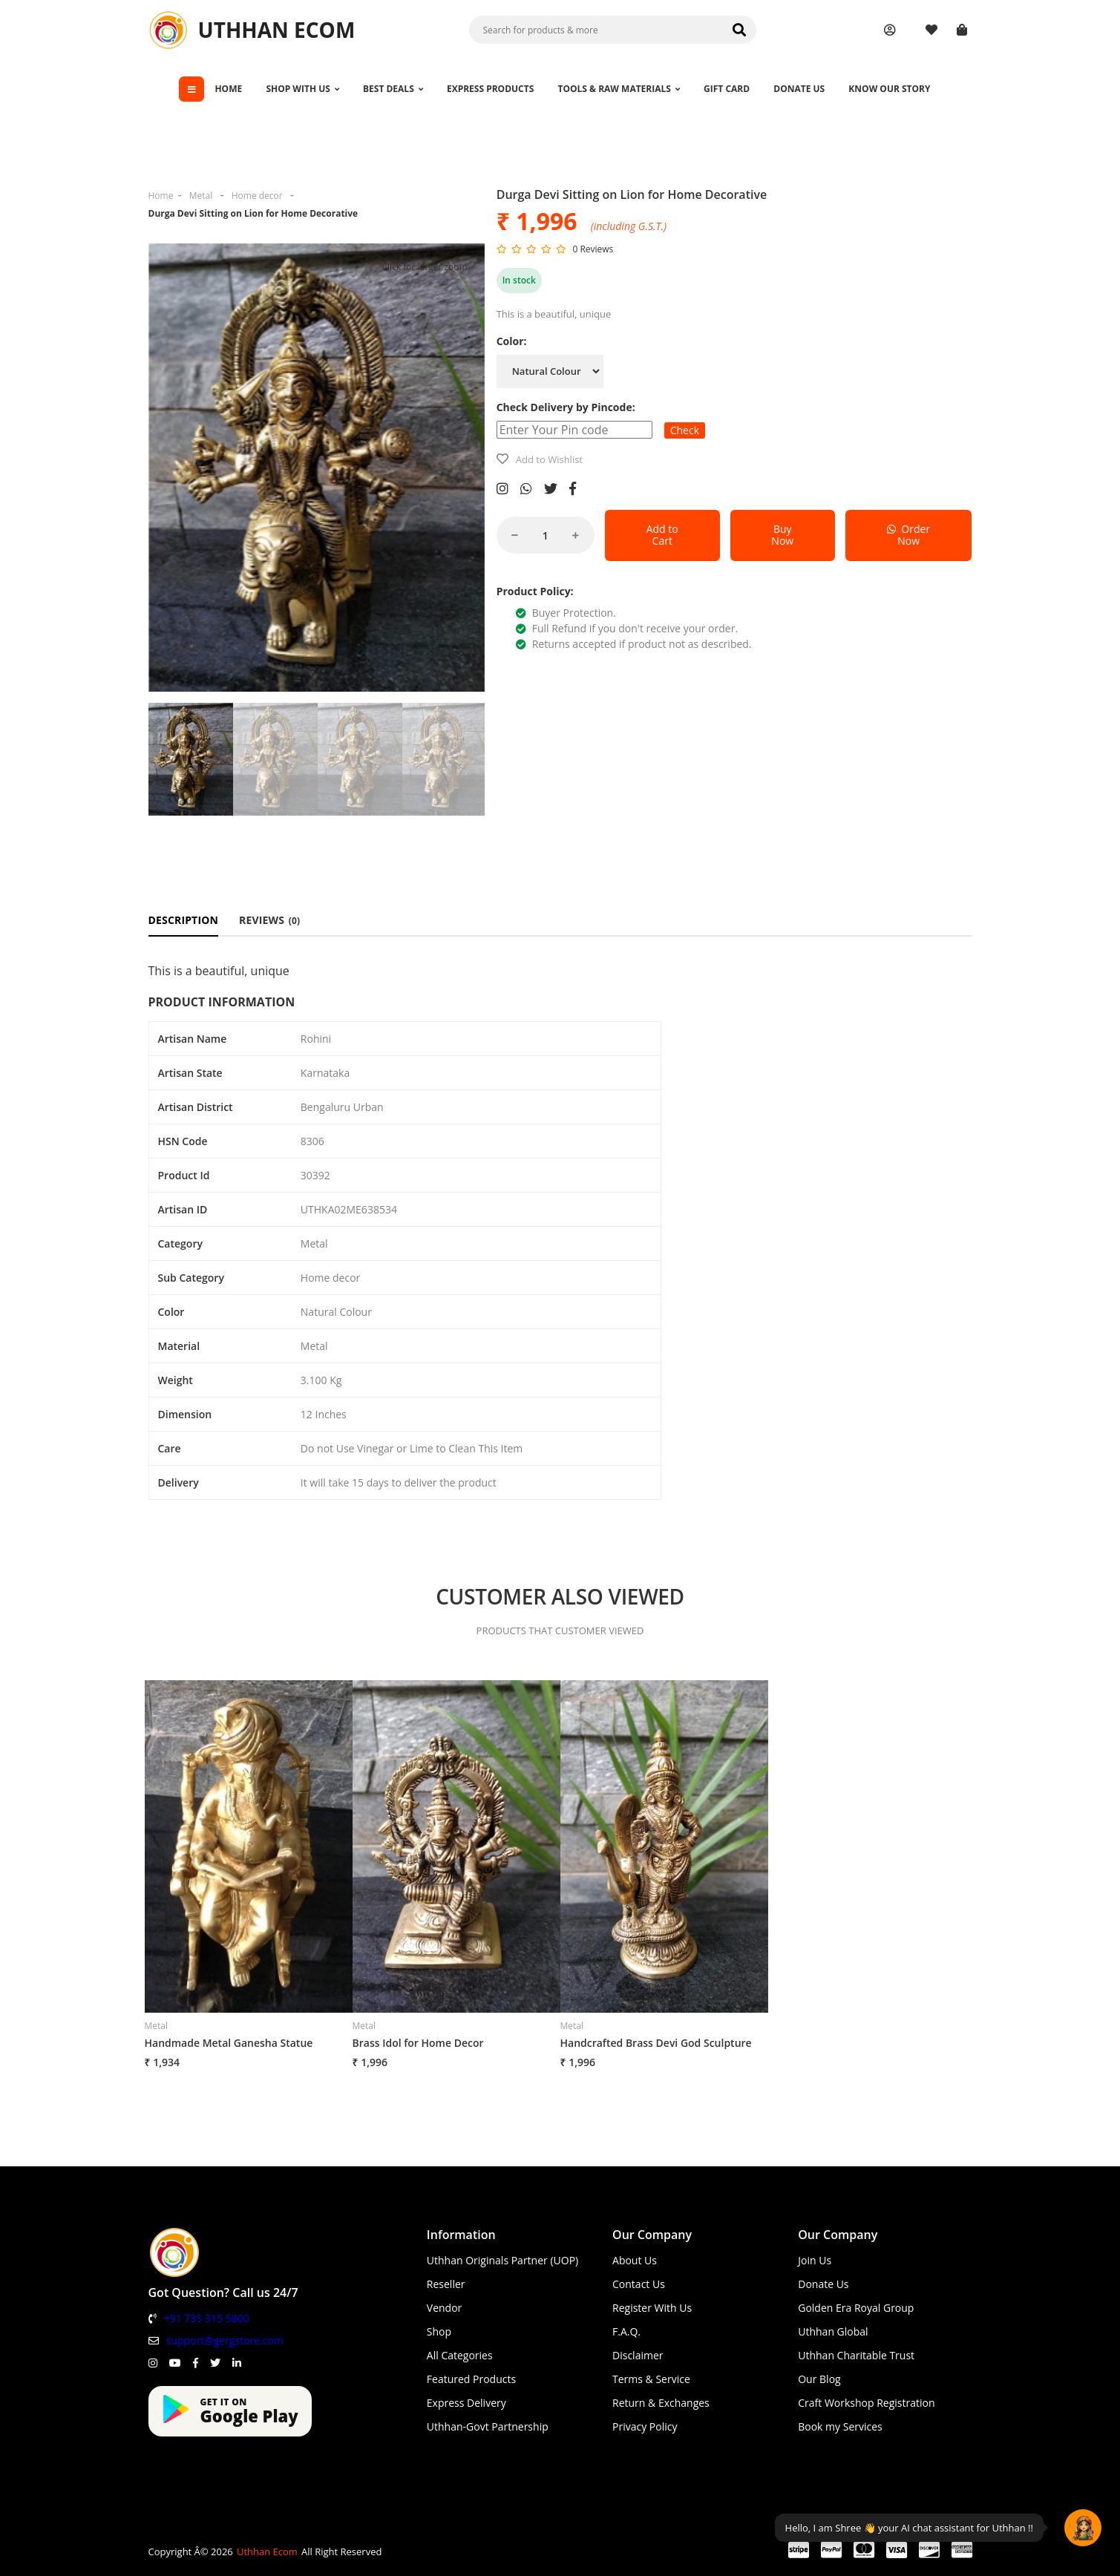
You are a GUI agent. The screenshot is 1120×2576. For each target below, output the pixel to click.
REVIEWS (269, 920)
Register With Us (652, 2308)
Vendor (444, 2308)
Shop (439, 2331)
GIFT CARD (727, 88)
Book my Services (840, 2426)
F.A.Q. (626, 2331)
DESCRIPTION (183, 920)
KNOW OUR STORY (889, 88)
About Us (634, 2260)
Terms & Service (651, 2379)
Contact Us (638, 2284)
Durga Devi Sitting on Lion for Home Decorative (253, 213)
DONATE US (799, 88)
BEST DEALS (393, 89)
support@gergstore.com (225, 2340)
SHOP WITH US (302, 89)
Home (161, 195)
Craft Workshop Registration (866, 2403)
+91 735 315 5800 (206, 2318)
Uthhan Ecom (267, 2551)
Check (684, 430)
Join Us (814, 2260)
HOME (228, 88)
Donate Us (823, 2284)
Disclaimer (637, 2355)
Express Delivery (466, 2403)
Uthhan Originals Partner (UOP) (502, 2260)
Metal (201, 195)
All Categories (460, 2355)
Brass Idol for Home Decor (418, 2043)
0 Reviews (592, 249)
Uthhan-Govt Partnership (487, 2426)
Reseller (446, 2284)
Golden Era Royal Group (856, 2308)
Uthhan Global (833, 2331)
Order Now (908, 535)
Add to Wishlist (549, 459)
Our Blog (819, 2379)
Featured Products (471, 2379)
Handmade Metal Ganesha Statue (229, 2043)
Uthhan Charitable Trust (856, 2355)
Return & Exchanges (661, 2403)
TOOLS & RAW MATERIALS (618, 89)
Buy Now (782, 535)
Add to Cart (662, 535)
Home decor (257, 195)
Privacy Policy (644, 2426)
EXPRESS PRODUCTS (490, 88)
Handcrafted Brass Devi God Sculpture (656, 2043)
